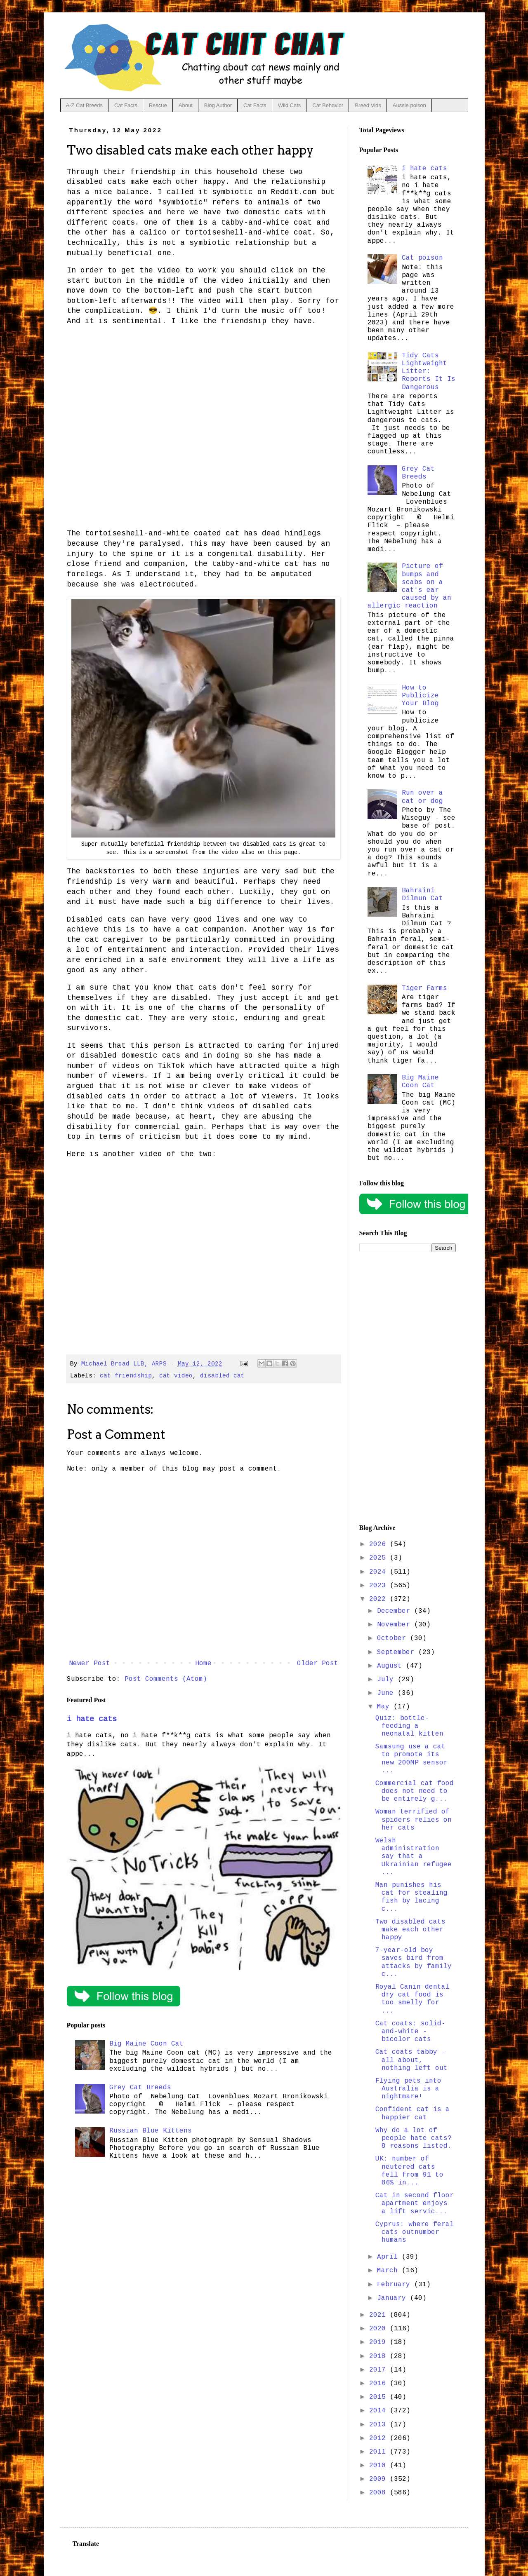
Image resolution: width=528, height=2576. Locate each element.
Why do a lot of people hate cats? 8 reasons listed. (413, 2138)
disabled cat (222, 1375)
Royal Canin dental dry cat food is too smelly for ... (412, 1999)
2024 (379, 1572)
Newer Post (89, 1663)
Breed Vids (368, 105)
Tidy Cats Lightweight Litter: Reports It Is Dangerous (428, 371)
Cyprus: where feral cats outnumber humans (414, 2232)
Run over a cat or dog (422, 797)
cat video (176, 1375)
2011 (379, 2452)
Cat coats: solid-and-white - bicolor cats (410, 2031)
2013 (379, 2424)
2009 (379, 2479)
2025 (379, 1558)
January (393, 2298)
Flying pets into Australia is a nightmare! (408, 2088)
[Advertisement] (407, 1388)
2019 (379, 2342)
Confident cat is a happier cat (412, 2113)
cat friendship (126, 1375)
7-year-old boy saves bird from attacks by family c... (413, 1962)
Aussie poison (409, 105)
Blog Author (218, 105)
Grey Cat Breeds (140, 2087)
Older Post (317, 1663)
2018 (379, 2356)
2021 (379, 2315)
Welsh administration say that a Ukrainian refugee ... (413, 1856)
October (393, 1638)
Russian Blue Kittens (150, 2131)
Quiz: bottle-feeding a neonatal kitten (409, 1726)
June (387, 1693)
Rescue (158, 105)
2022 (379, 1599)
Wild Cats (289, 105)
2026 (379, 1544)
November (395, 1624)
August (391, 1666)
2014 (379, 2410)
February (395, 2284)
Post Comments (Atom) (166, 1679)
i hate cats (92, 1719)
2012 (379, 2438)
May (385, 1706)
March (389, 2270)
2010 (379, 2465)
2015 (379, 2397)
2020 (379, 2328)
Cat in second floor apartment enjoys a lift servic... (414, 2203)
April (389, 2257)
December (395, 1611)
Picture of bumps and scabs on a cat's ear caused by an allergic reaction (409, 586)
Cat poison (422, 258)
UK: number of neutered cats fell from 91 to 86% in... (409, 2171)
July (387, 1679)
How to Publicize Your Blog (420, 695)
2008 (379, 2492)
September (397, 1652)
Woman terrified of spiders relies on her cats (413, 1819)
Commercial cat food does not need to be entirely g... (414, 1791)
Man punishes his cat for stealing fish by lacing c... (411, 1897)
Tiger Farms (424, 988)
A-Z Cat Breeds (84, 105)
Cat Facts (125, 105)
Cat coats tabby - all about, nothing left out (411, 2060)
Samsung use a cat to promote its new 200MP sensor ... (411, 1758)
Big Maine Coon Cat (146, 2044)
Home (203, 1663)
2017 (379, 2370)
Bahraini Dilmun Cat (422, 894)
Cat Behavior (327, 105)
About (186, 105)
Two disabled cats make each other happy (410, 1929)
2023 (379, 1585)
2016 (379, 2383)
